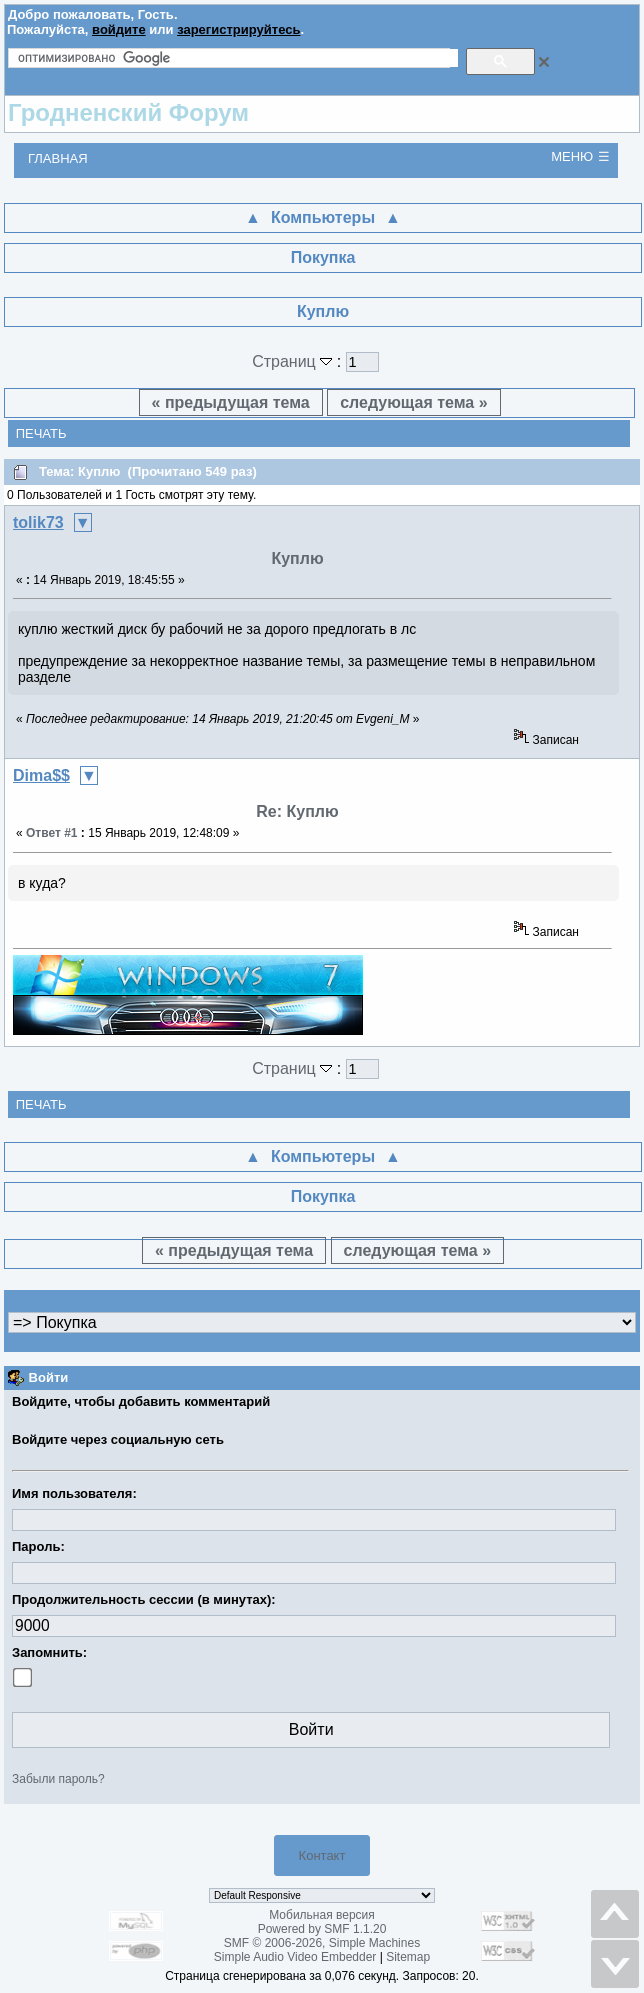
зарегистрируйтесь (238, 29)
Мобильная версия (322, 1915)
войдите (119, 29)
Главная (58, 158)
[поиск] (238, 58)
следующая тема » (413, 402)
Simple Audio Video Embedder (295, 1957)
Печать (41, 433)
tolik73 (38, 522)
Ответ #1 (52, 833)
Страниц (294, 361)
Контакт (322, 1855)
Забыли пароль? (58, 1779)
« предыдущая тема (231, 402)
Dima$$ (41, 775)
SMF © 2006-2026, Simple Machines (322, 1943)
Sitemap (408, 1957)
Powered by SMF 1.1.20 (322, 1929)
